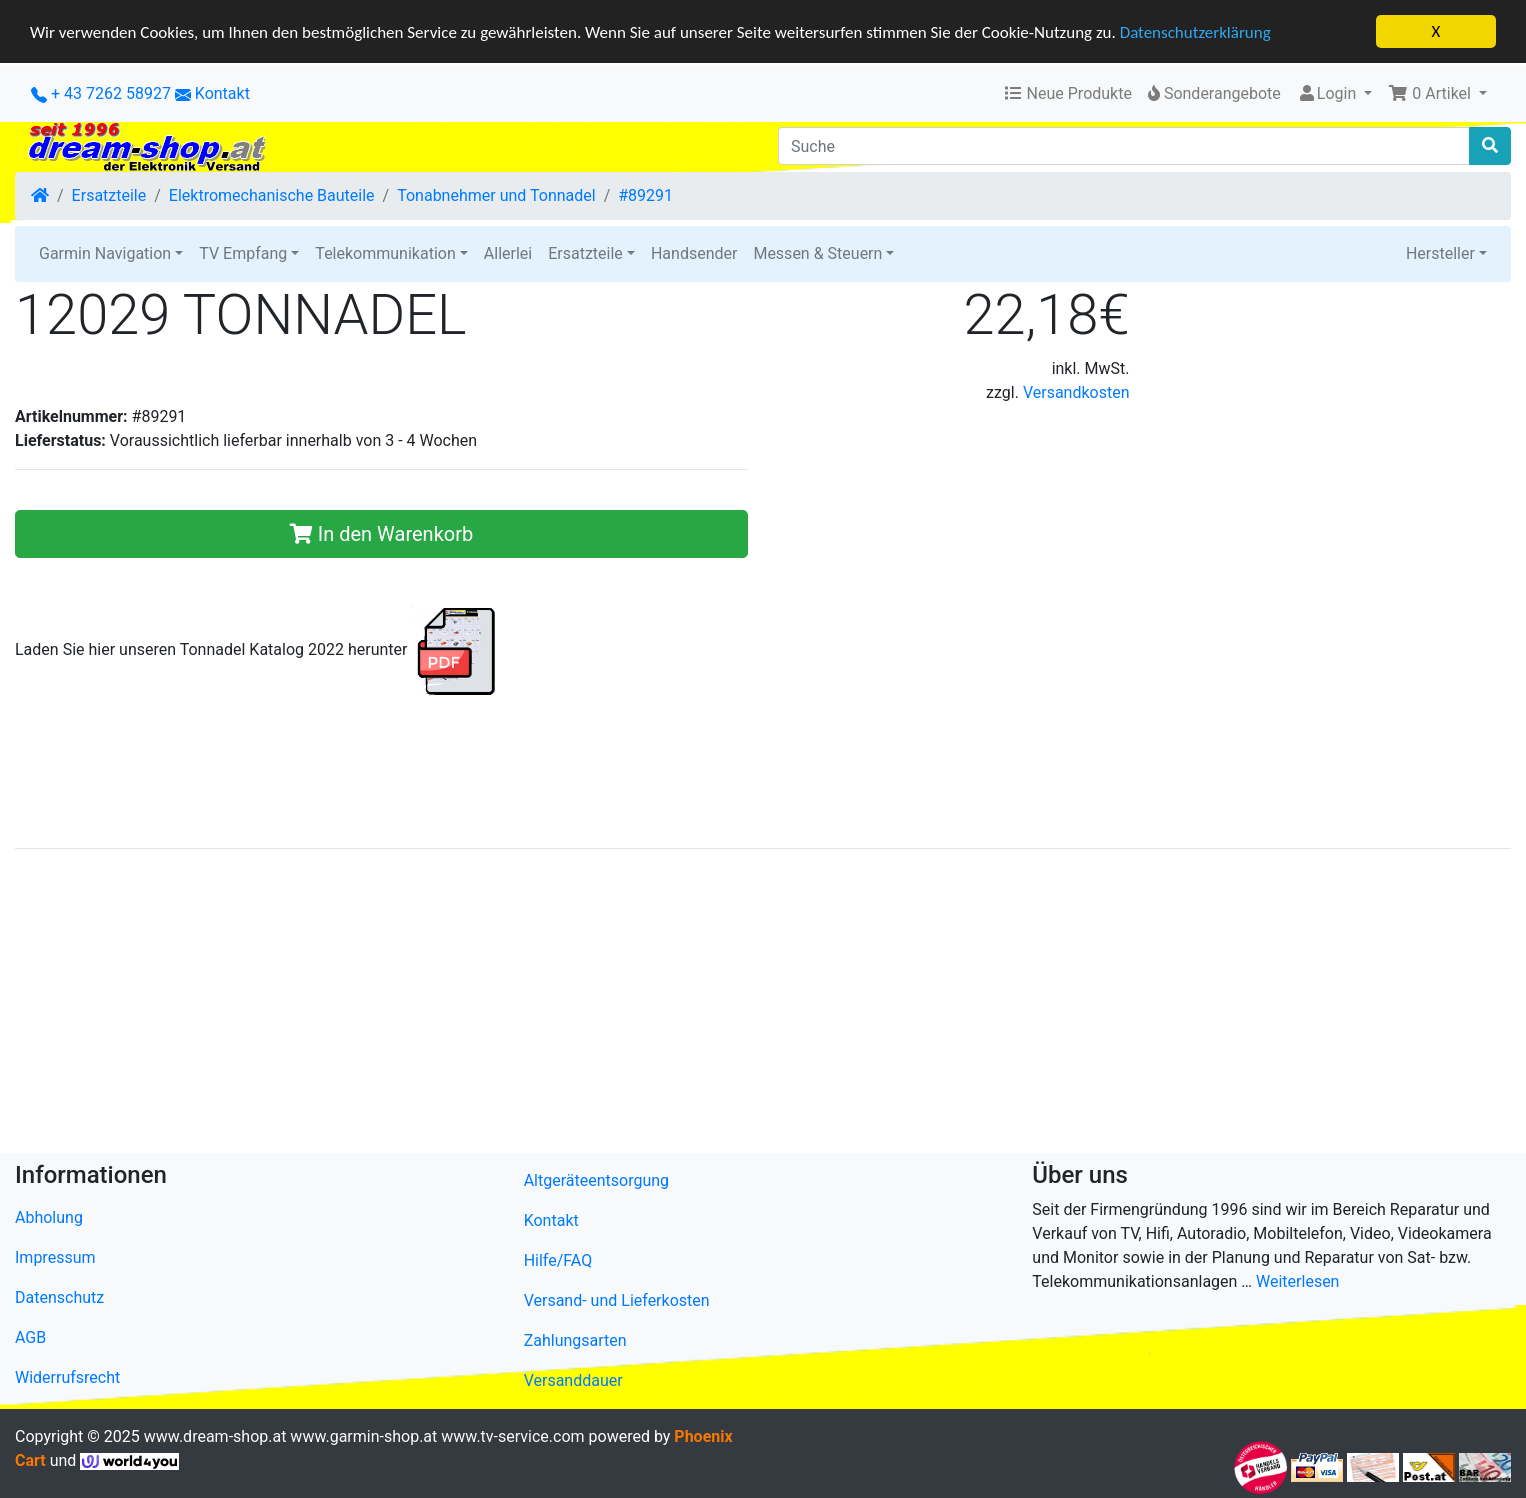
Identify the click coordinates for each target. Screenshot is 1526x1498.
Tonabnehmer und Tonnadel (496, 195)
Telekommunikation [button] (385, 253)
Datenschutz (59, 1297)
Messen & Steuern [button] (817, 253)
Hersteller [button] (1440, 253)
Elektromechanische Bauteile (272, 195)
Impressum (55, 1257)
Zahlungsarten (575, 1340)
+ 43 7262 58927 (101, 93)
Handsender (694, 253)
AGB (30, 1337)
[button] (1437, 94)
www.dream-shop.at (215, 1436)
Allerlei (508, 253)
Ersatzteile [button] (585, 253)
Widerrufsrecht (67, 1377)
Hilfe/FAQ (558, 1260)
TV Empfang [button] (243, 253)
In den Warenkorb (381, 534)
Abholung (49, 1217)
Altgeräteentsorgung (596, 1180)
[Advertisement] (615, 1005)
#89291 (645, 195)
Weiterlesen (1297, 1281)
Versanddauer (573, 1380)
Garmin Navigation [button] (105, 253)
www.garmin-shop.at (363, 1436)
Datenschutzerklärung (1195, 31)
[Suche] (1124, 146)
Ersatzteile (109, 195)
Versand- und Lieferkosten (617, 1300)
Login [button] (1328, 93)
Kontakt (222, 93)
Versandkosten (1076, 392)
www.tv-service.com (512, 1436)
